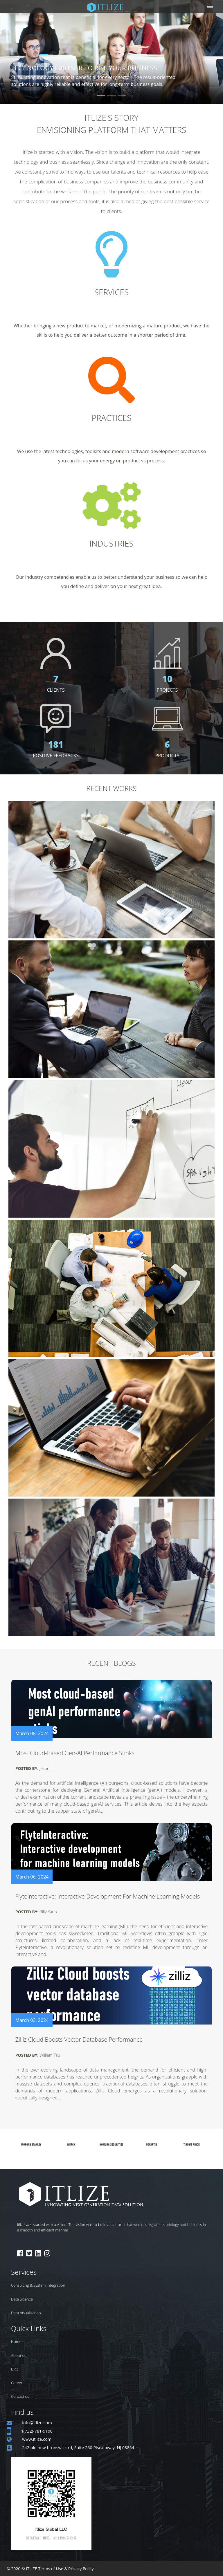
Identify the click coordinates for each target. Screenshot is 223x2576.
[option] (31, 2144)
